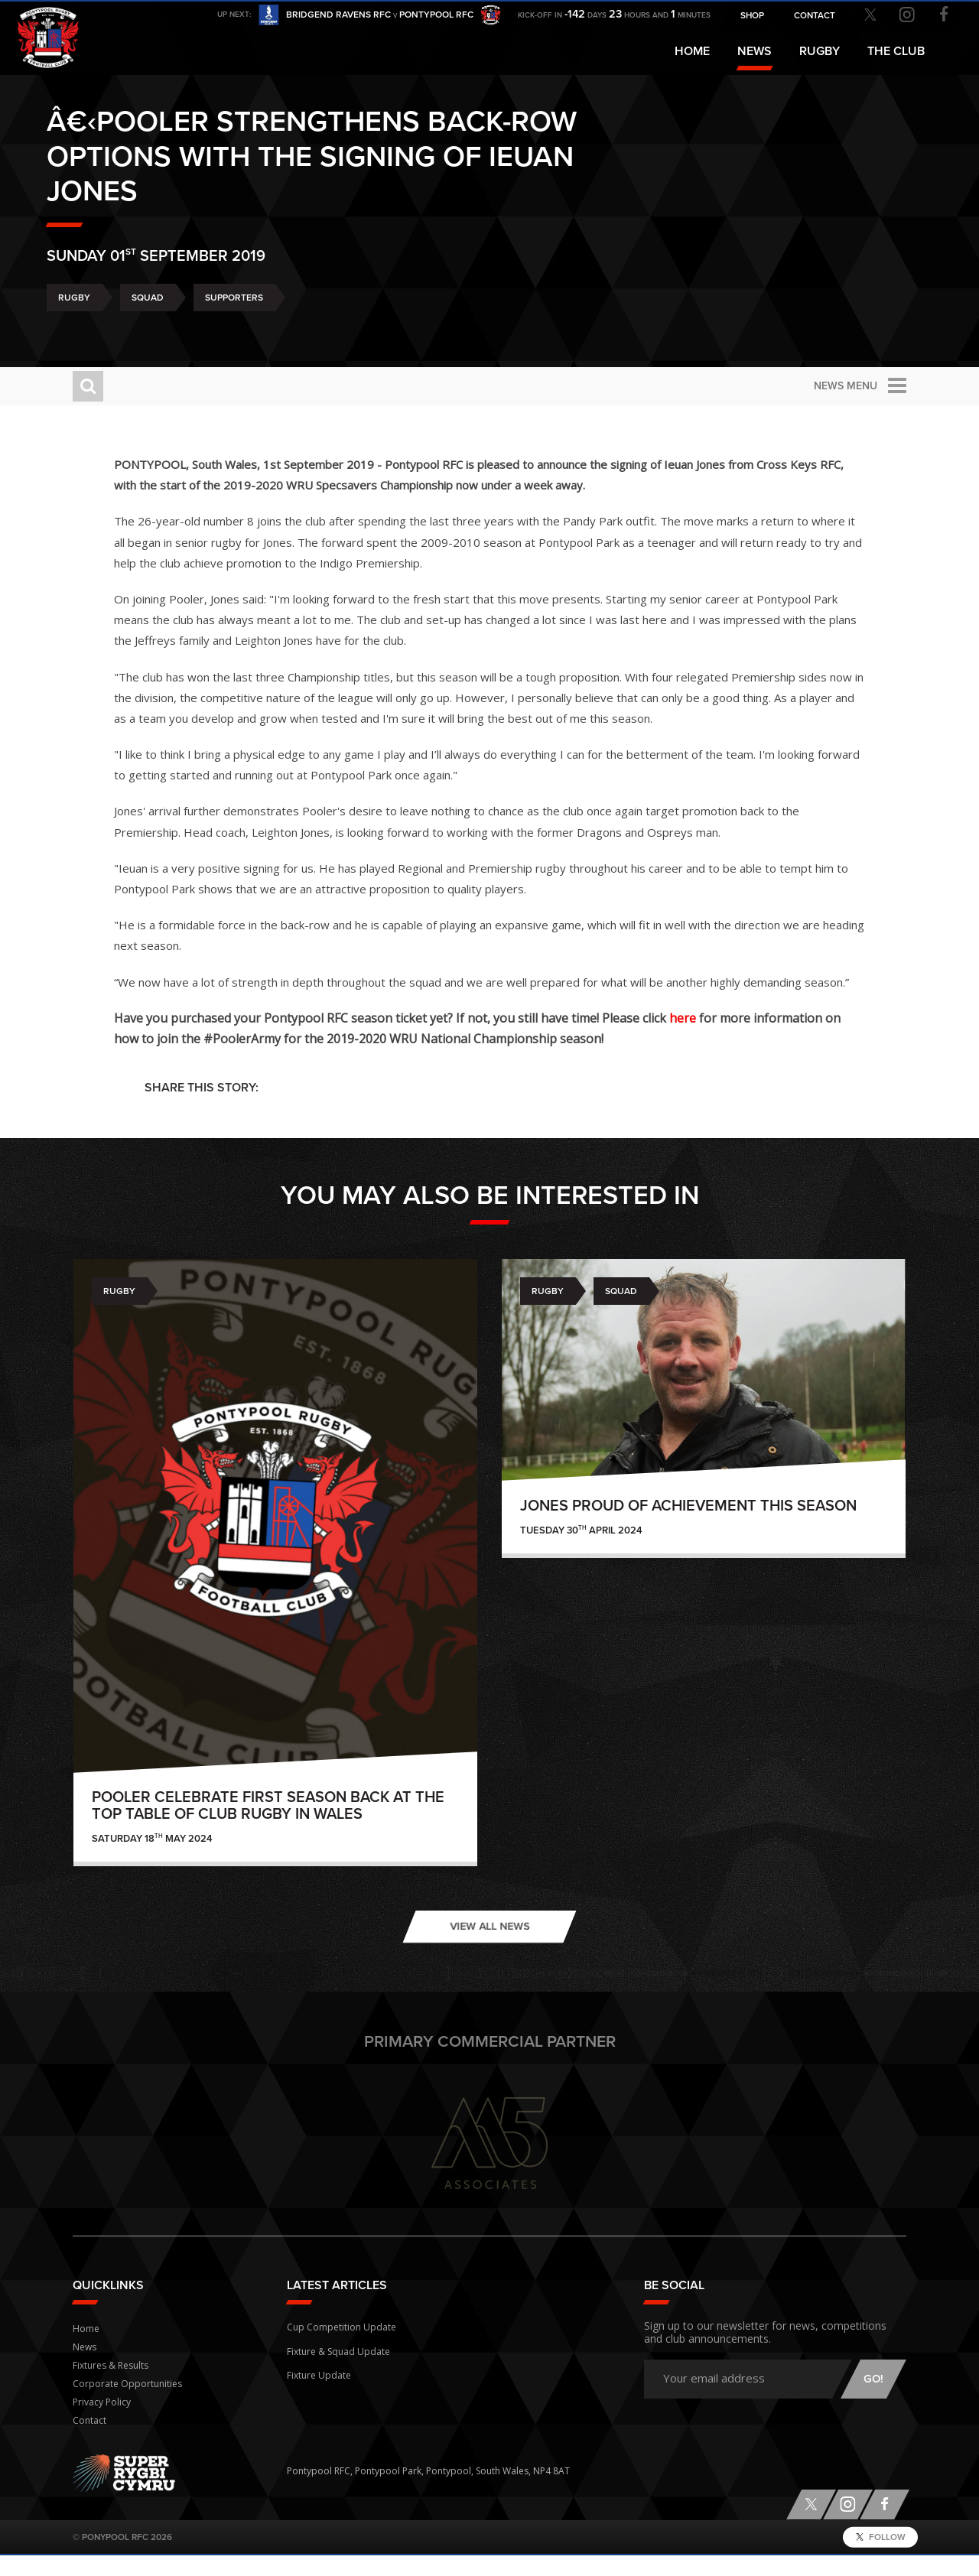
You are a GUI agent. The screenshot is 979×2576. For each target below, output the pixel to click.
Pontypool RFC (45, 35)
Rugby (100, 316)
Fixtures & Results (110, 2385)
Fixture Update (319, 2389)
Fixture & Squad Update (338, 2367)
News (754, 51)
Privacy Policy (102, 2422)
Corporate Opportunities (127, 2404)
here (713, 1038)
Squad (174, 316)
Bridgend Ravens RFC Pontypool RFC (379, 16)
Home (692, 51)
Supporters (260, 316)
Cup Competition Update (341, 2345)
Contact (89, 2441)
